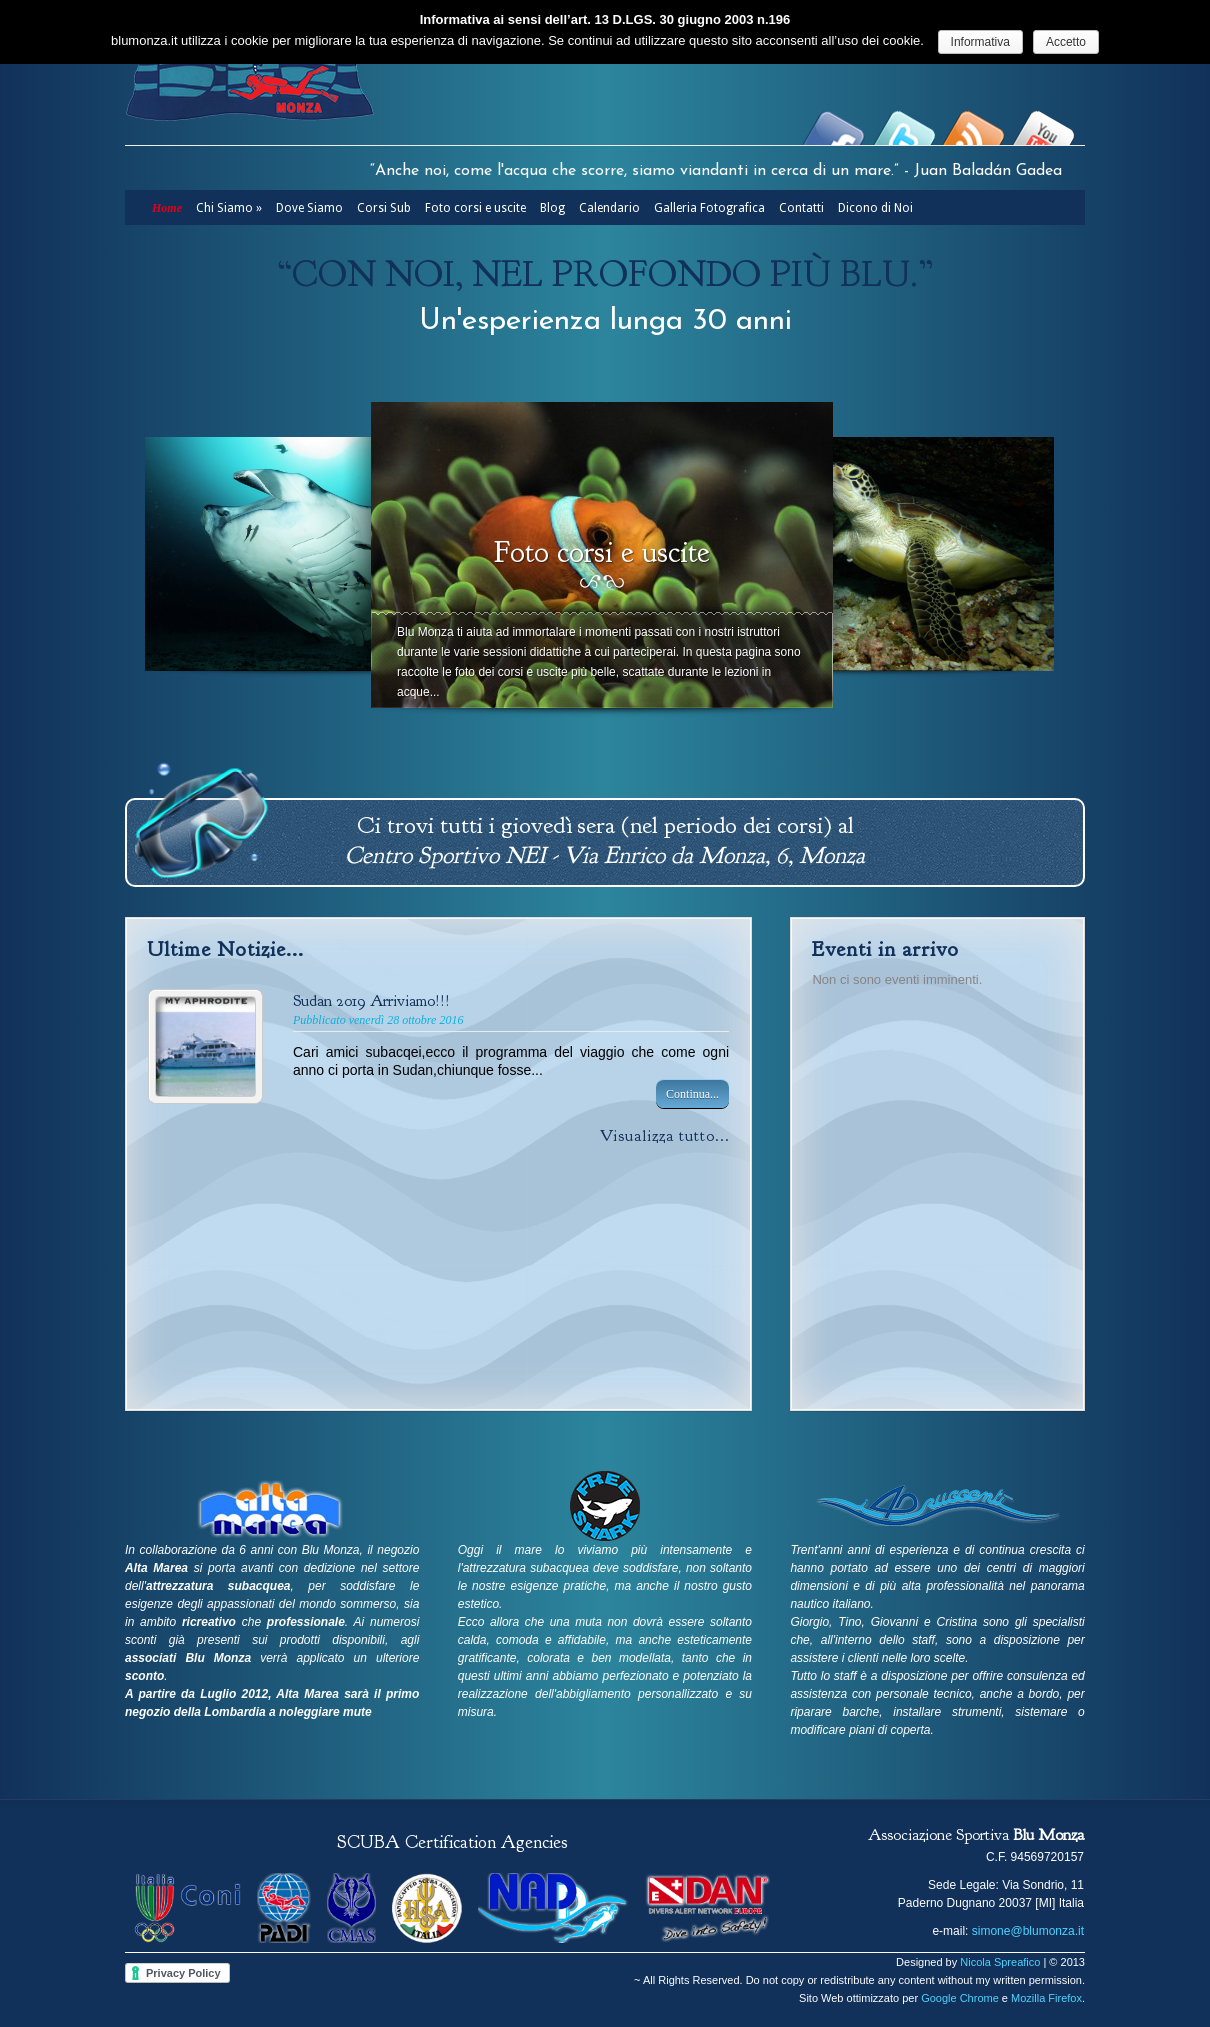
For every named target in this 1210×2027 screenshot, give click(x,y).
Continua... (692, 1094)
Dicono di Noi (875, 208)
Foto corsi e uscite (475, 208)
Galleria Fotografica (709, 208)
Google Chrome (960, 1998)
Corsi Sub (384, 208)
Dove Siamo (309, 208)
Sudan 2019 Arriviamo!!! (371, 1001)
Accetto (1066, 42)
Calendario (609, 208)
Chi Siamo (229, 208)
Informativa (980, 42)
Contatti (801, 208)
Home (167, 208)
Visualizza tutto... (665, 1136)
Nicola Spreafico (1000, 1962)
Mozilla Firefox (1046, 1998)
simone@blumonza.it (1028, 1931)
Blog (552, 208)
